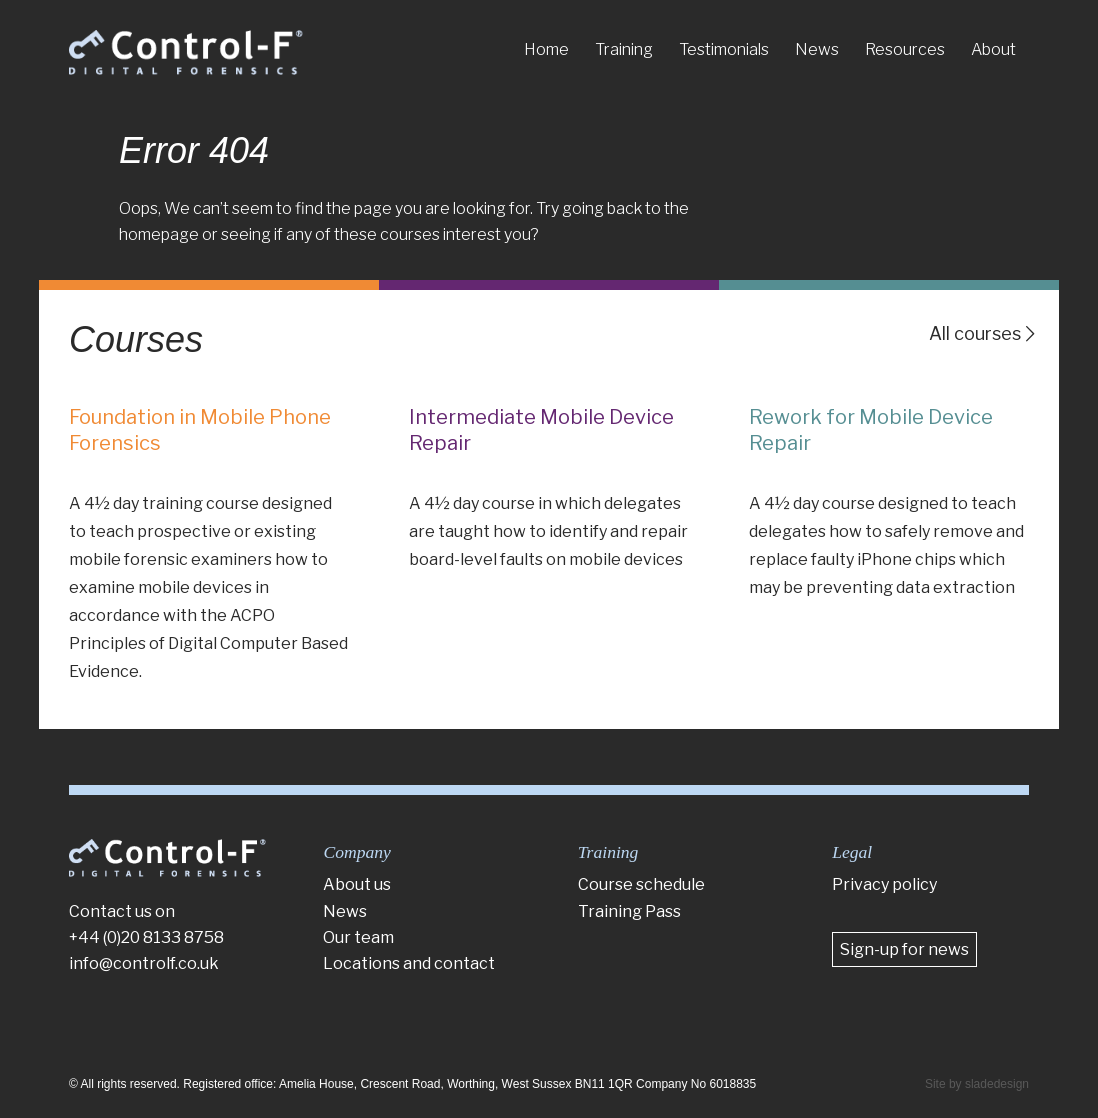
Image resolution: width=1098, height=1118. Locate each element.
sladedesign (997, 1084)
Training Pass (629, 911)
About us (357, 884)
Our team (358, 937)
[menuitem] (546, 50)
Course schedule (641, 884)
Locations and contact (409, 963)
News (345, 911)
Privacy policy (884, 884)
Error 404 (194, 150)
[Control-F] (186, 52)
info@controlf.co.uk (144, 963)
